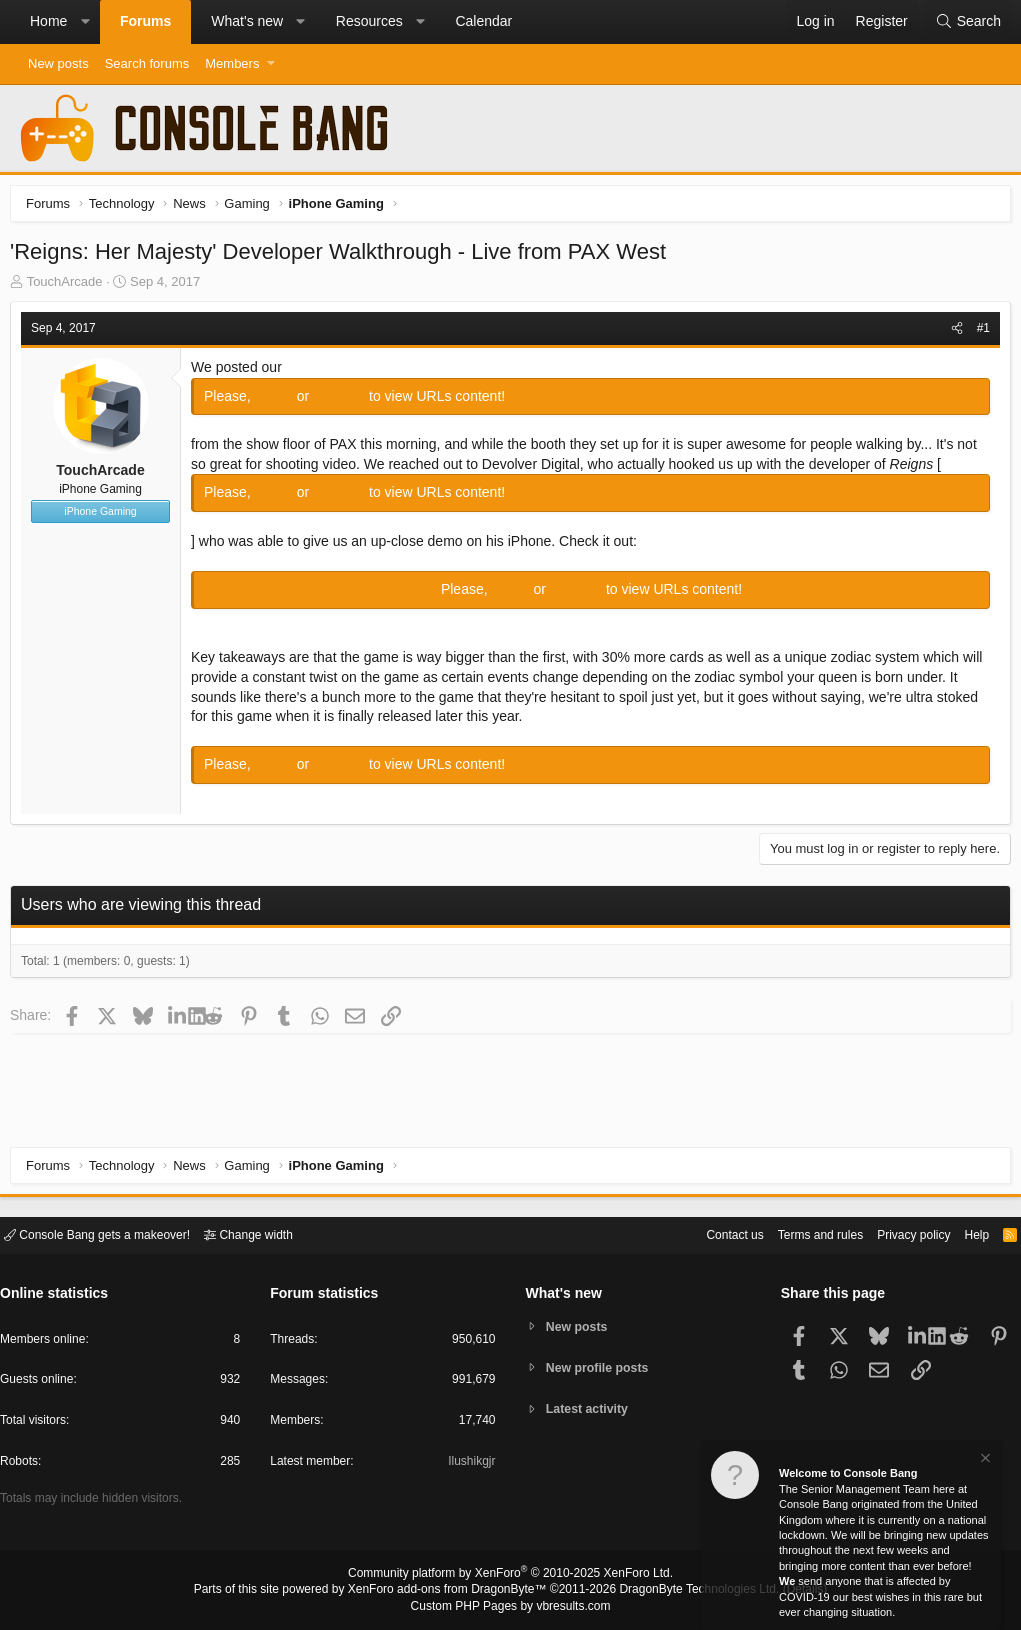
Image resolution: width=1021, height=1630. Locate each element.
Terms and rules (796, 1233)
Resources (369, 21)
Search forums (147, 63)
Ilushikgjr (469, 1464)
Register (346, 401)
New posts (58, 63)
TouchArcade (70, 286)
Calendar (483, 21)
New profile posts (601, 1367)
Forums (145, 21)
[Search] (968, 22)
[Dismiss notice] (984, 1460)
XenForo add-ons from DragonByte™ (452, 1591)
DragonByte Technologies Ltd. (683, 1591)
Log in (281, 401)
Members (232, 63)
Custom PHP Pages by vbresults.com (510, 1607)
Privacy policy (896, 1233)
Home (48, 21)
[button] (85, 22)
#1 (978, 333)
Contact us (704, 1233)
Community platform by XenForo (511, 1576)
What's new (247, 21)
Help (964, 1233)
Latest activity (590, 1410)
